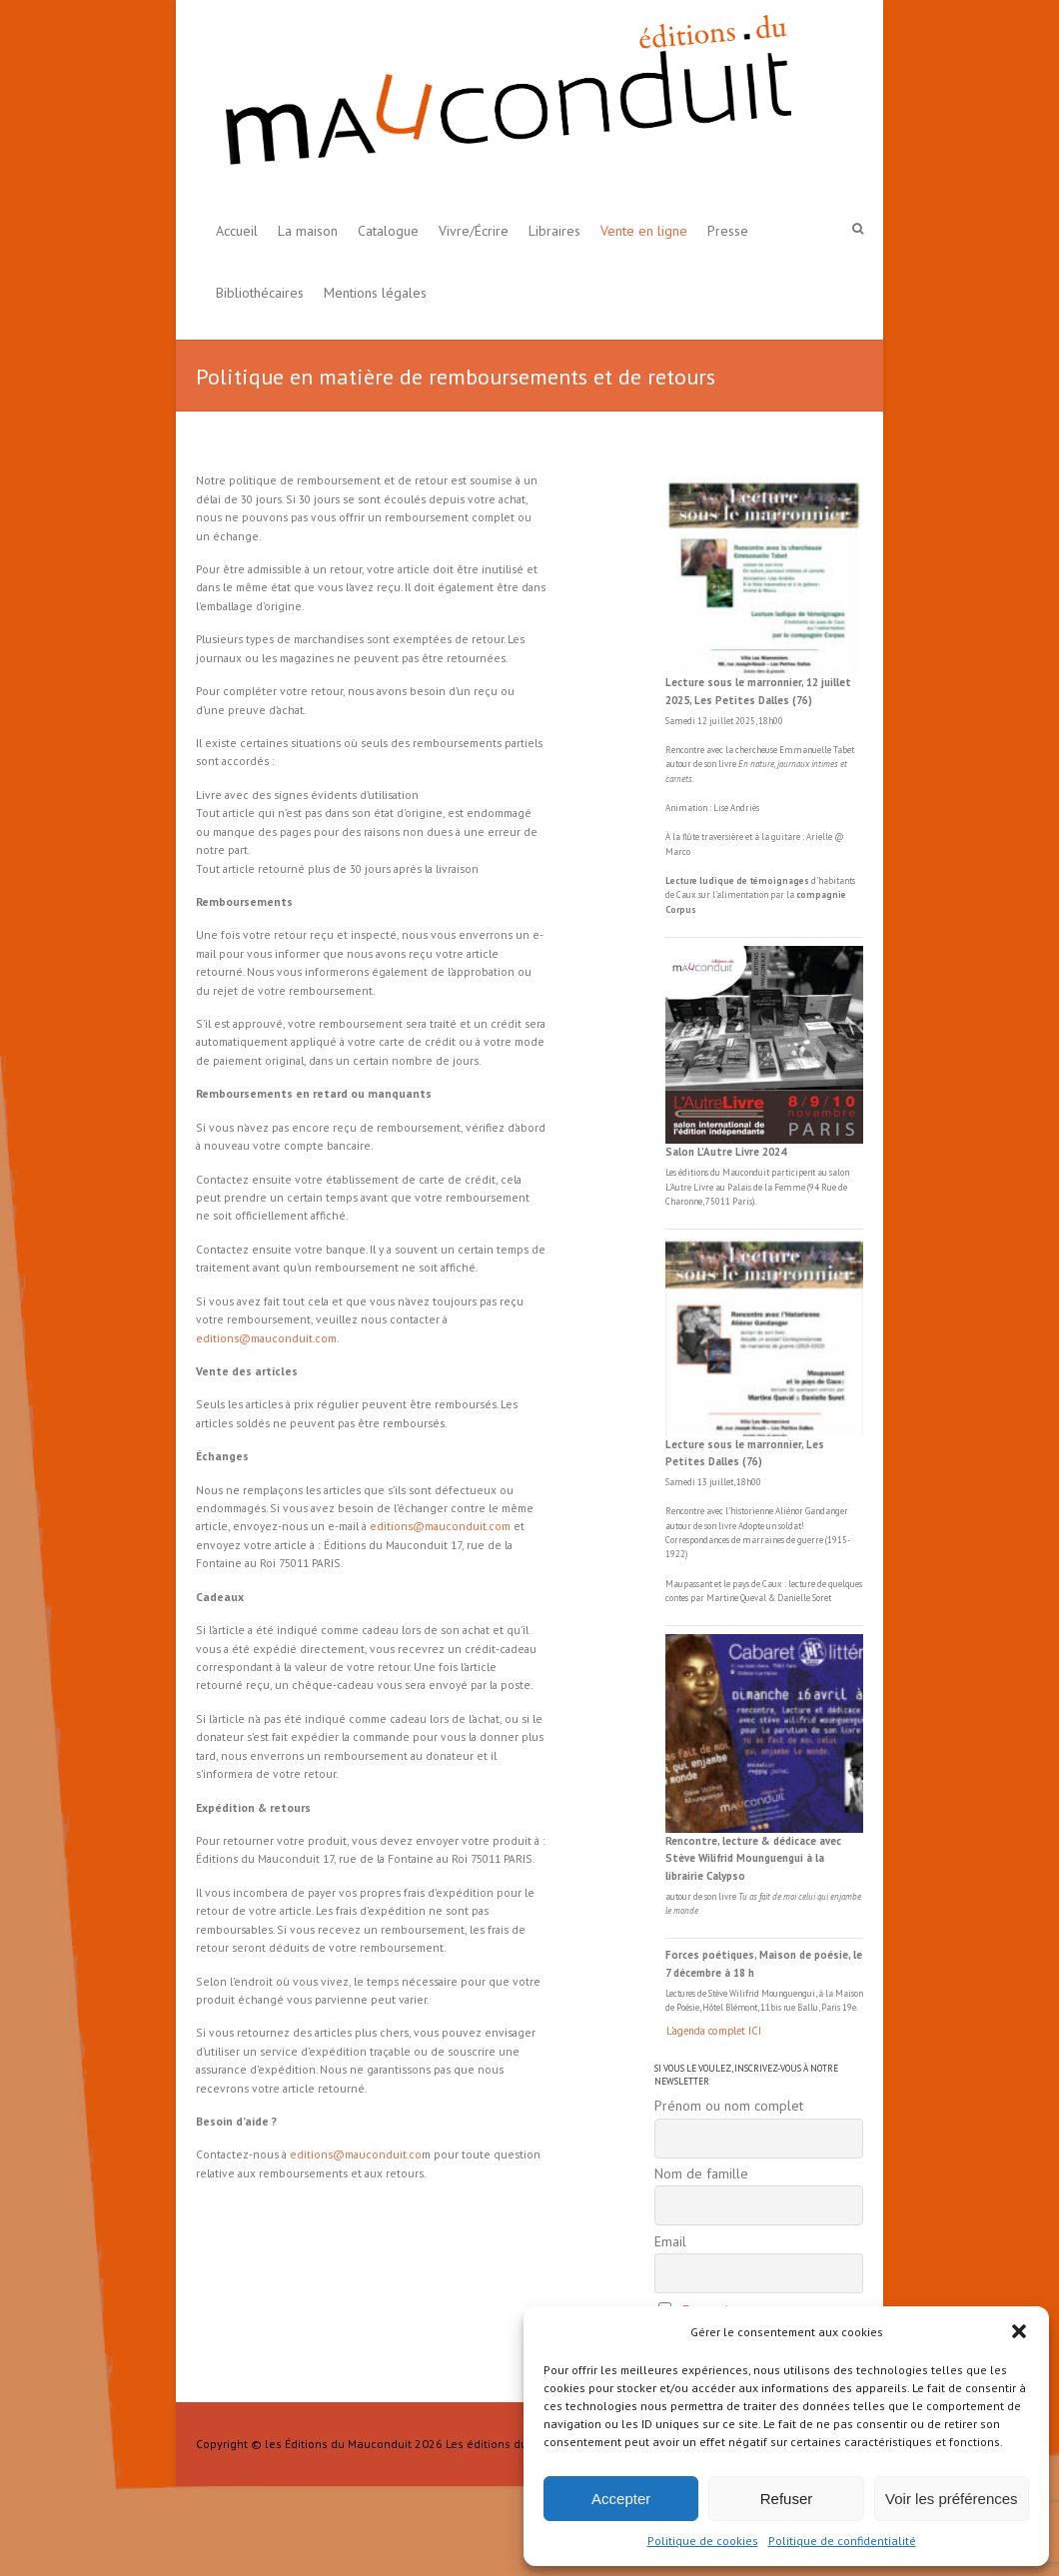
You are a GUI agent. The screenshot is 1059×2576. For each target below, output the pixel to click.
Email (670, 2241)
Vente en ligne (643, 231)
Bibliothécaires (260, 293)
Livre (703, 1187)
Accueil (237, 231)
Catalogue (388, 231)
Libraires (554, 231)
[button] (1019, 2331)
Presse (727, 231)
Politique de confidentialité (842, 2540)
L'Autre (679, 1187)
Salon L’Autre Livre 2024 (725, 1152)
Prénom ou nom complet (728, 2106)
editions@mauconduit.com (266, 1337)
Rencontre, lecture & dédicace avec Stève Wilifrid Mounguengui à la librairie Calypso (753, 1858)
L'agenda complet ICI (713, 2031)
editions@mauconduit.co (356, 2154)
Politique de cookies (702, 2540)
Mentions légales (375, 293)
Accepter (620, 2498)
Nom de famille (701, 2173)
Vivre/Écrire (474, 231)
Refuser (786, 2498)
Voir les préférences (951, 2498)
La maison (308, 231)
